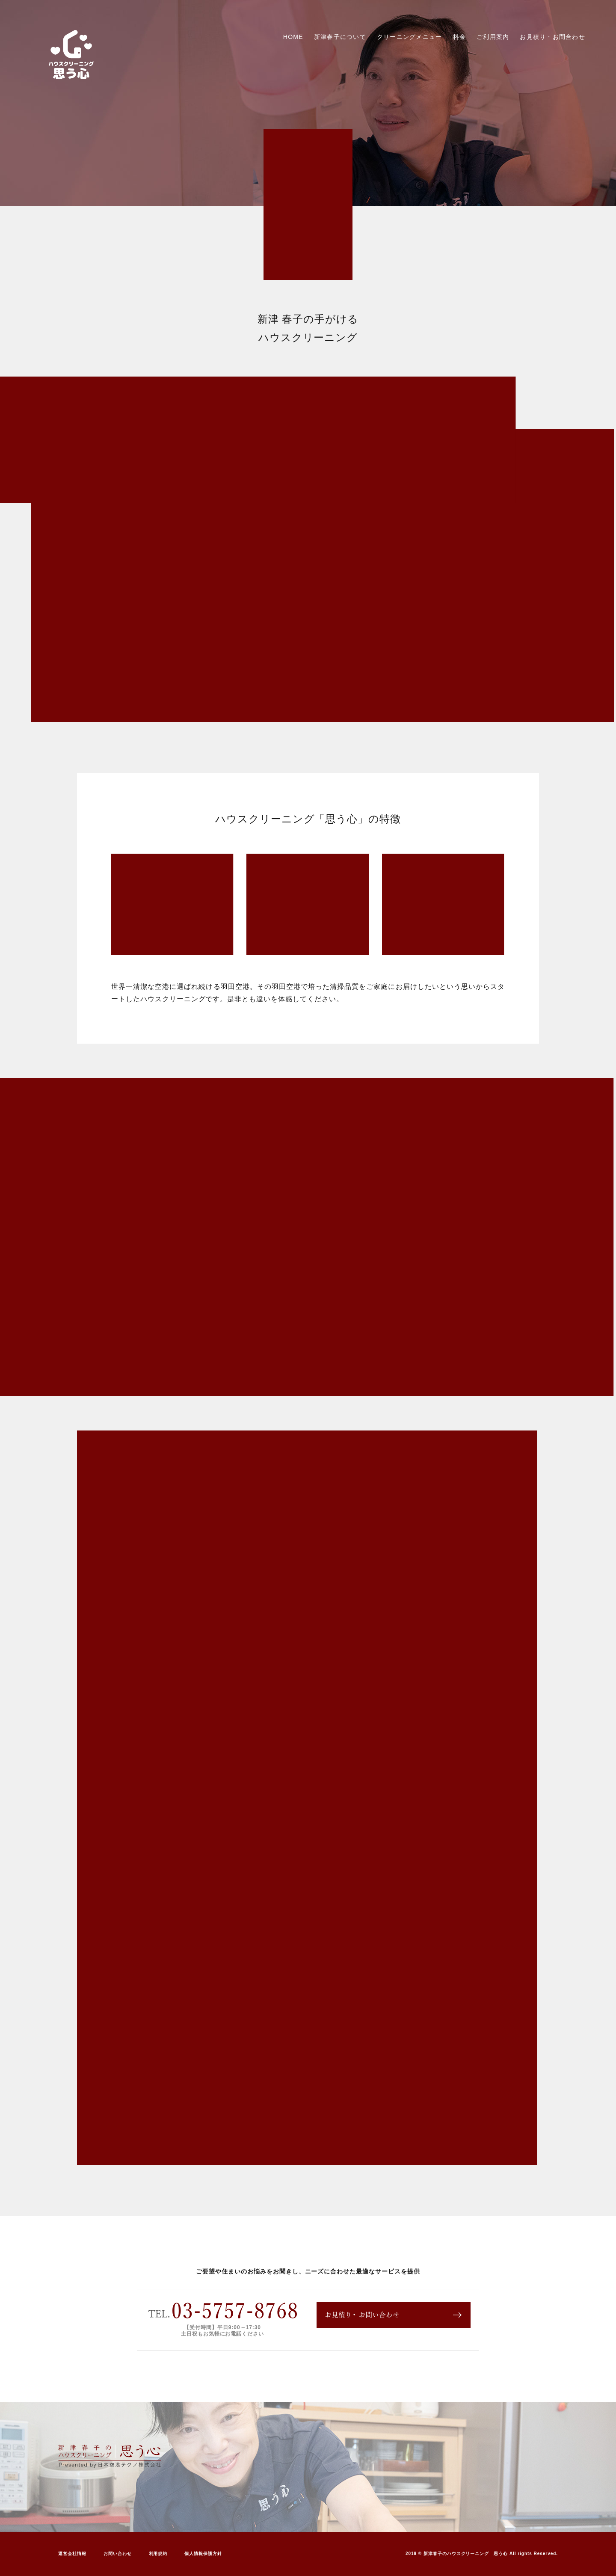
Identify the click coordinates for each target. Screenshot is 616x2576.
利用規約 (158, 2553)
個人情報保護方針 (203, 2553)
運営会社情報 (72, 2553)
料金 (459, 36)
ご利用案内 (493, 36)
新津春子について (340, 36)
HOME (293, 36)
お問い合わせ (118, 2553)
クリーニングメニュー (409, 36)
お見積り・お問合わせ (552, 36)
